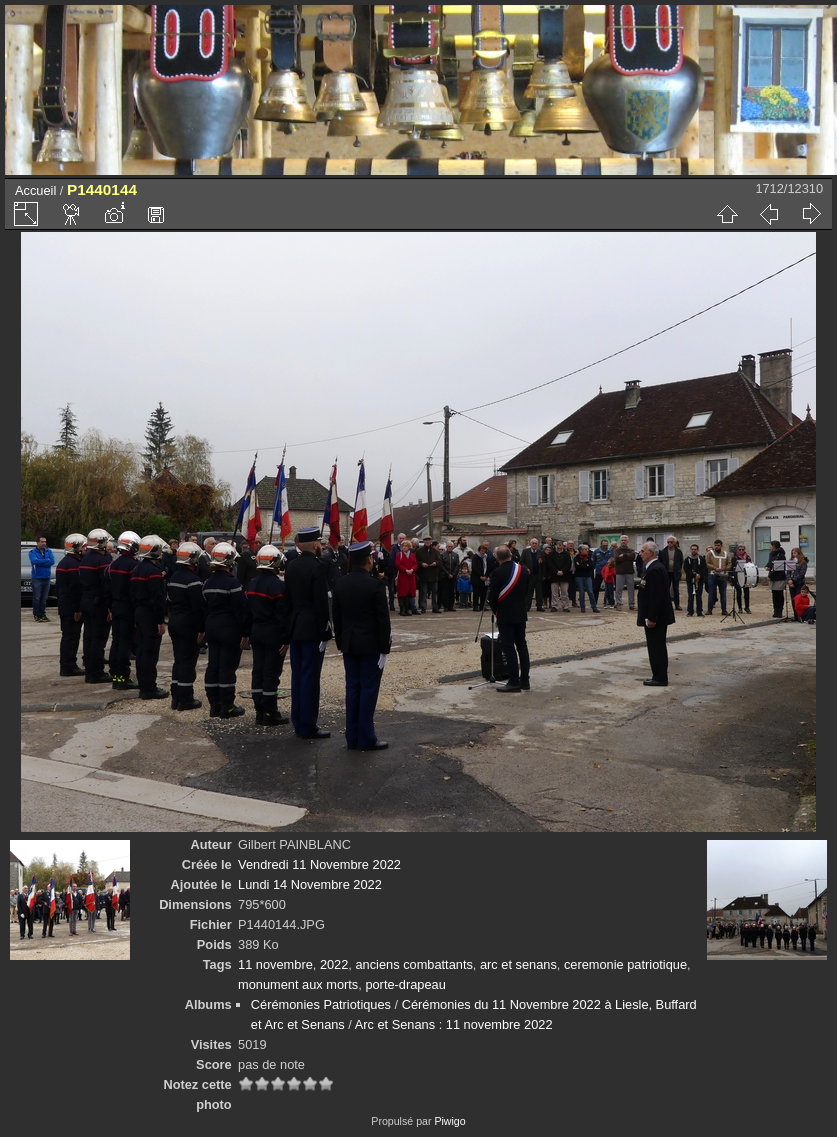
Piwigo (449, 1121)
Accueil (35, 190)
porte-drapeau (405, 984)
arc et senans (518, 964)
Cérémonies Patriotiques (321, 1004)
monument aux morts (298, 984)
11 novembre (275, 964)
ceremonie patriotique (625, 964)
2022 (334, 964)
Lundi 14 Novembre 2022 (310, 884)
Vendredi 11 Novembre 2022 (319, 864)
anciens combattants (413, 964)
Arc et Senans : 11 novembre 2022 (454, 1024)
